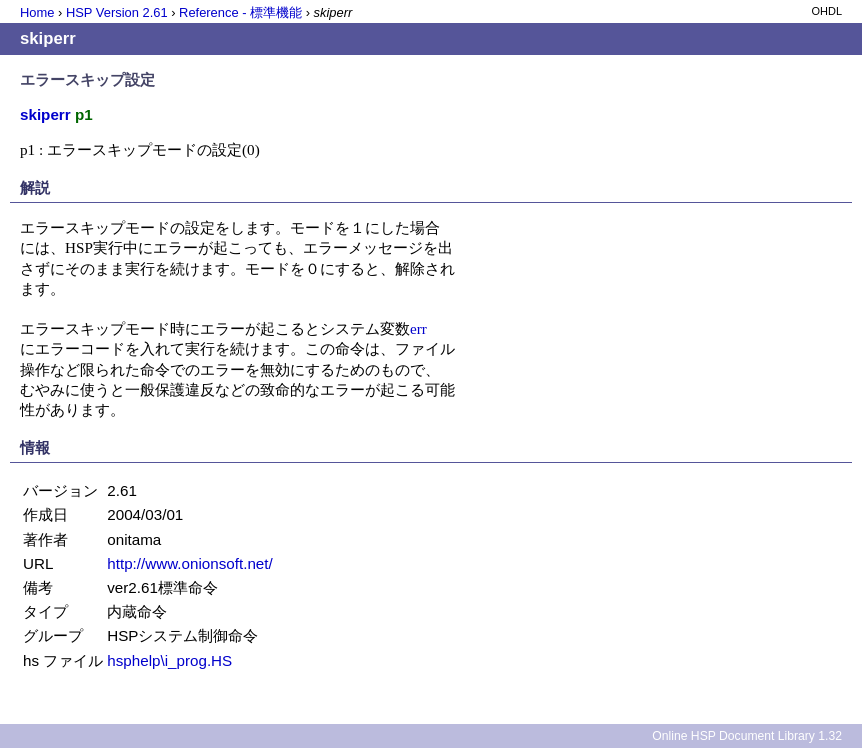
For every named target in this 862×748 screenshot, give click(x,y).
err (418, 328)
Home (37, 12)
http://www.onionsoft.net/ (189, 563)
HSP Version (117, 12)
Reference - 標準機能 (240, 12)
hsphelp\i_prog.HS (169, 660)
